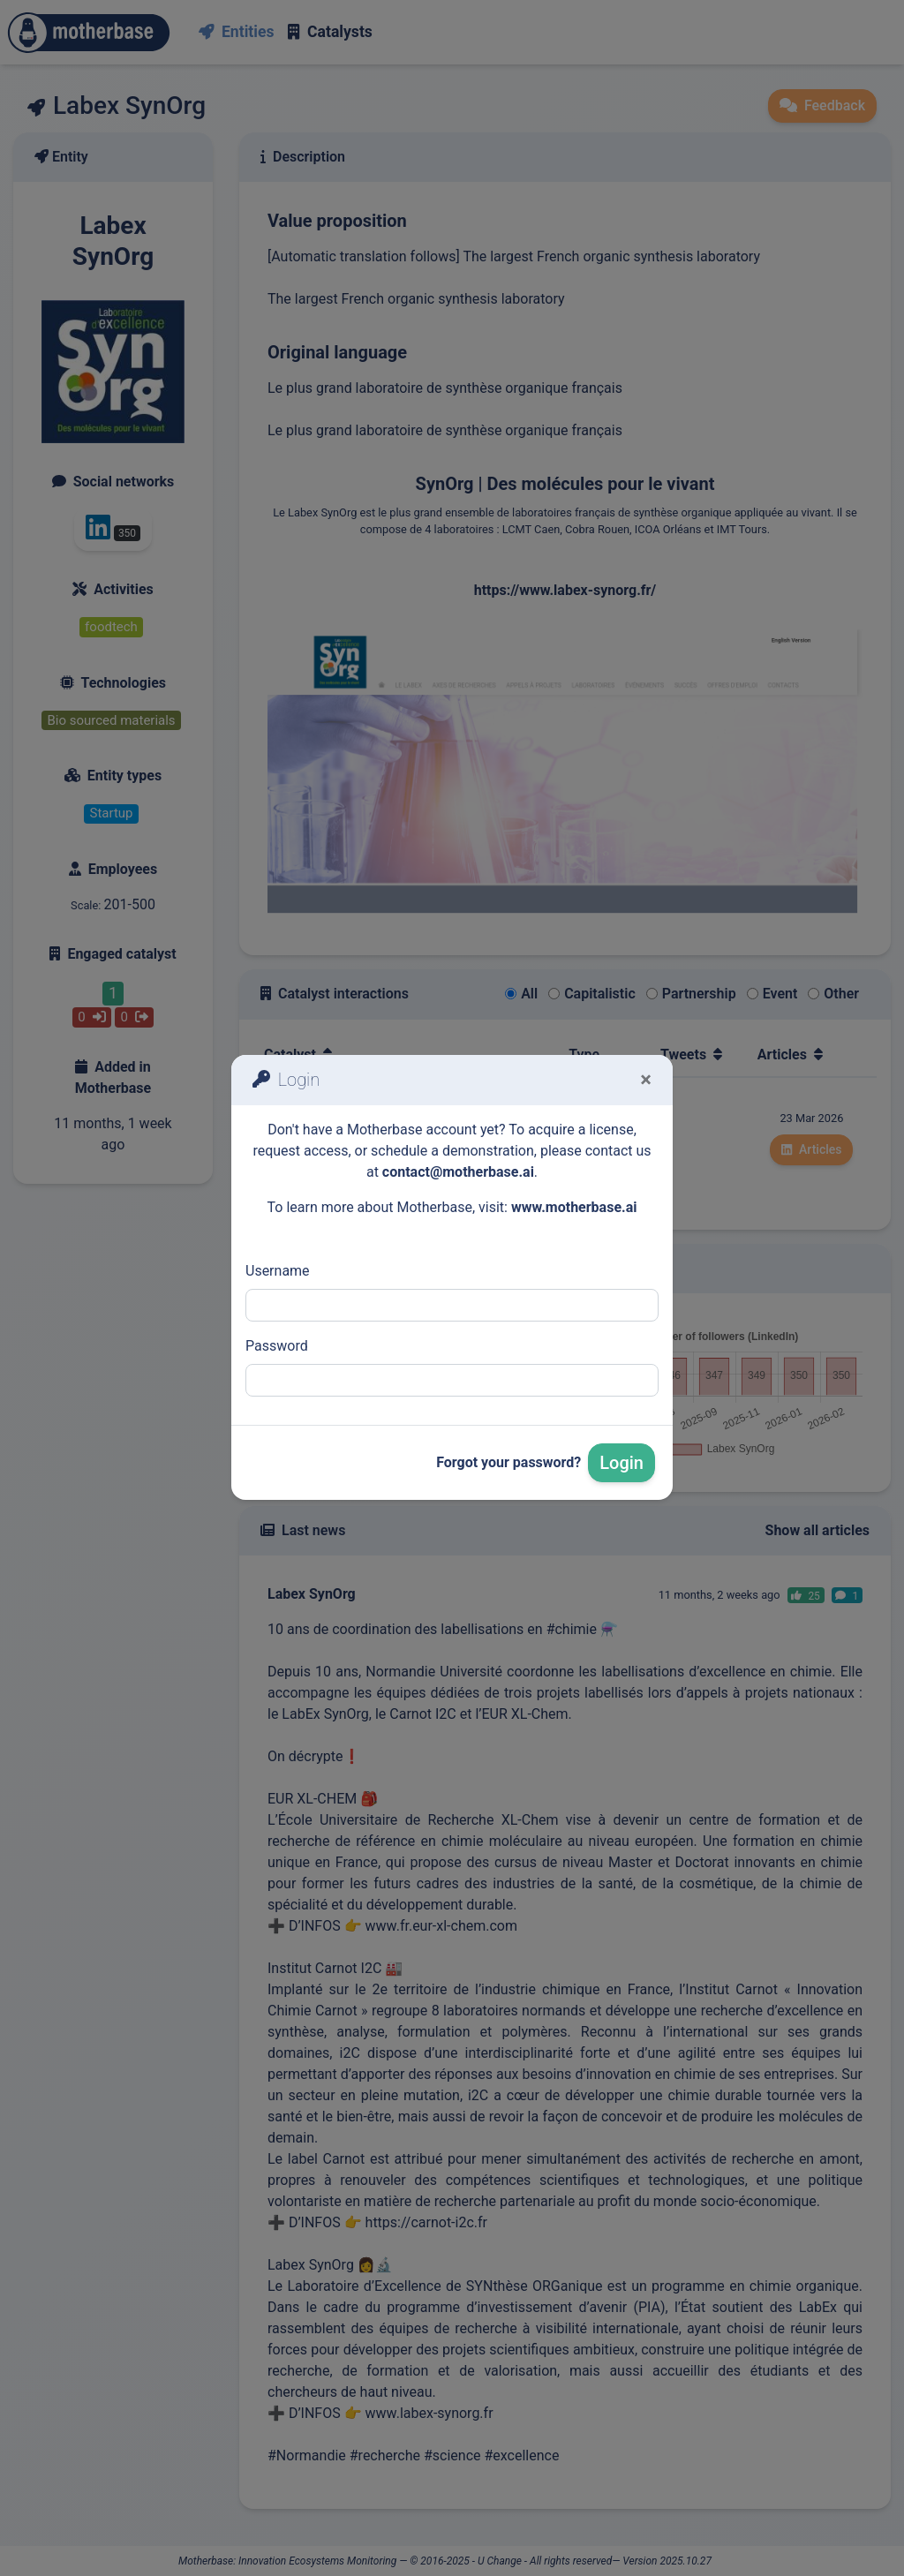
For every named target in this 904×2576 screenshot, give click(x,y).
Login (621, 1462)
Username (277, 1270)
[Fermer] (646, 1079)
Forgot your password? (508, 1462)
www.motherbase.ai (574, 1207)
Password (276, 1345)
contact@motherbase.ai (458, 1172)
